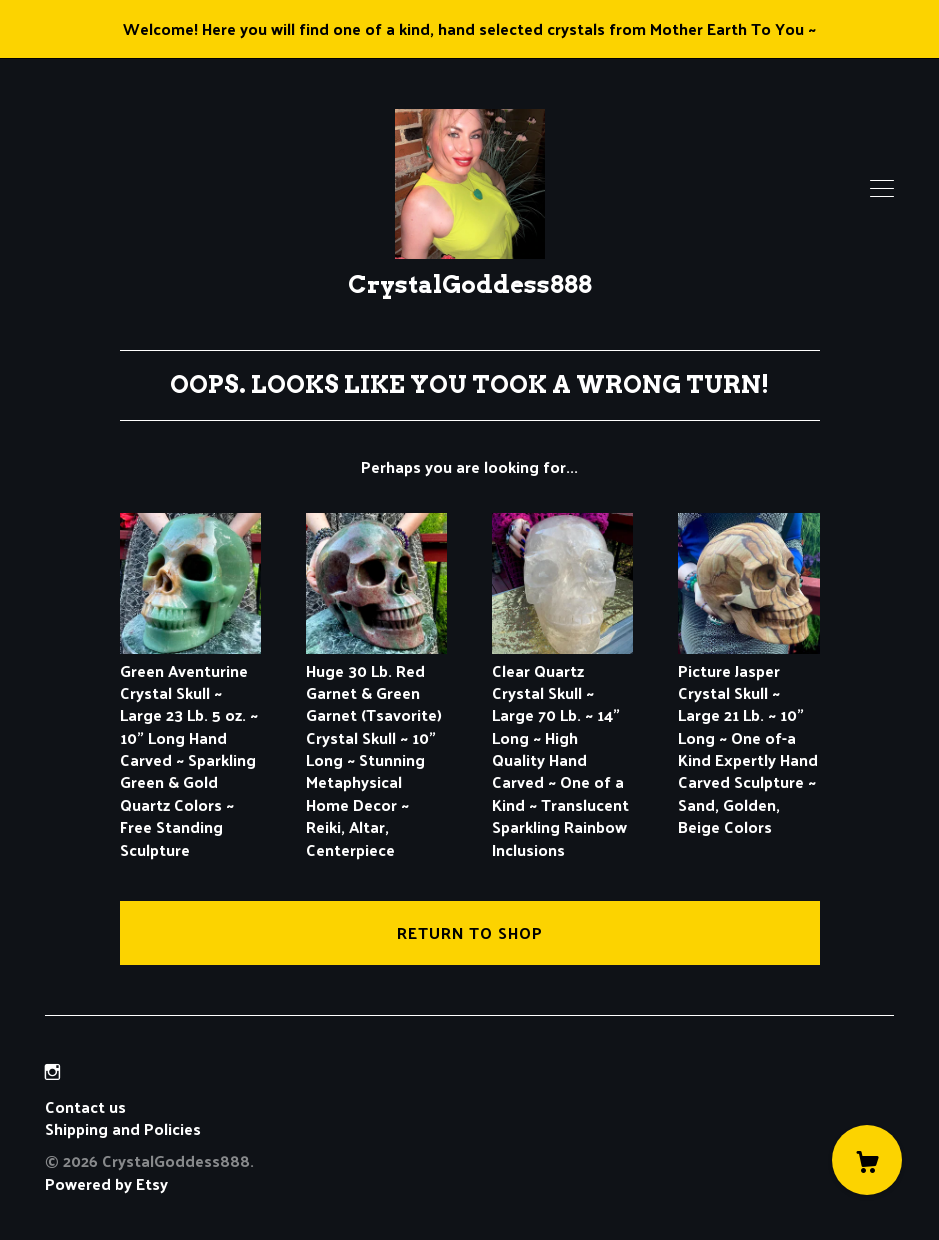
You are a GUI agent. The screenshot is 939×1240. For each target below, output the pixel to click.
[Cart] (867, 1160)
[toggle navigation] (882, 189)
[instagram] (52, 1071)
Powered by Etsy (106, 1183)
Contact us (85, 1107)
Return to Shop (470, 932)
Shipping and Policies (123, 1128)
